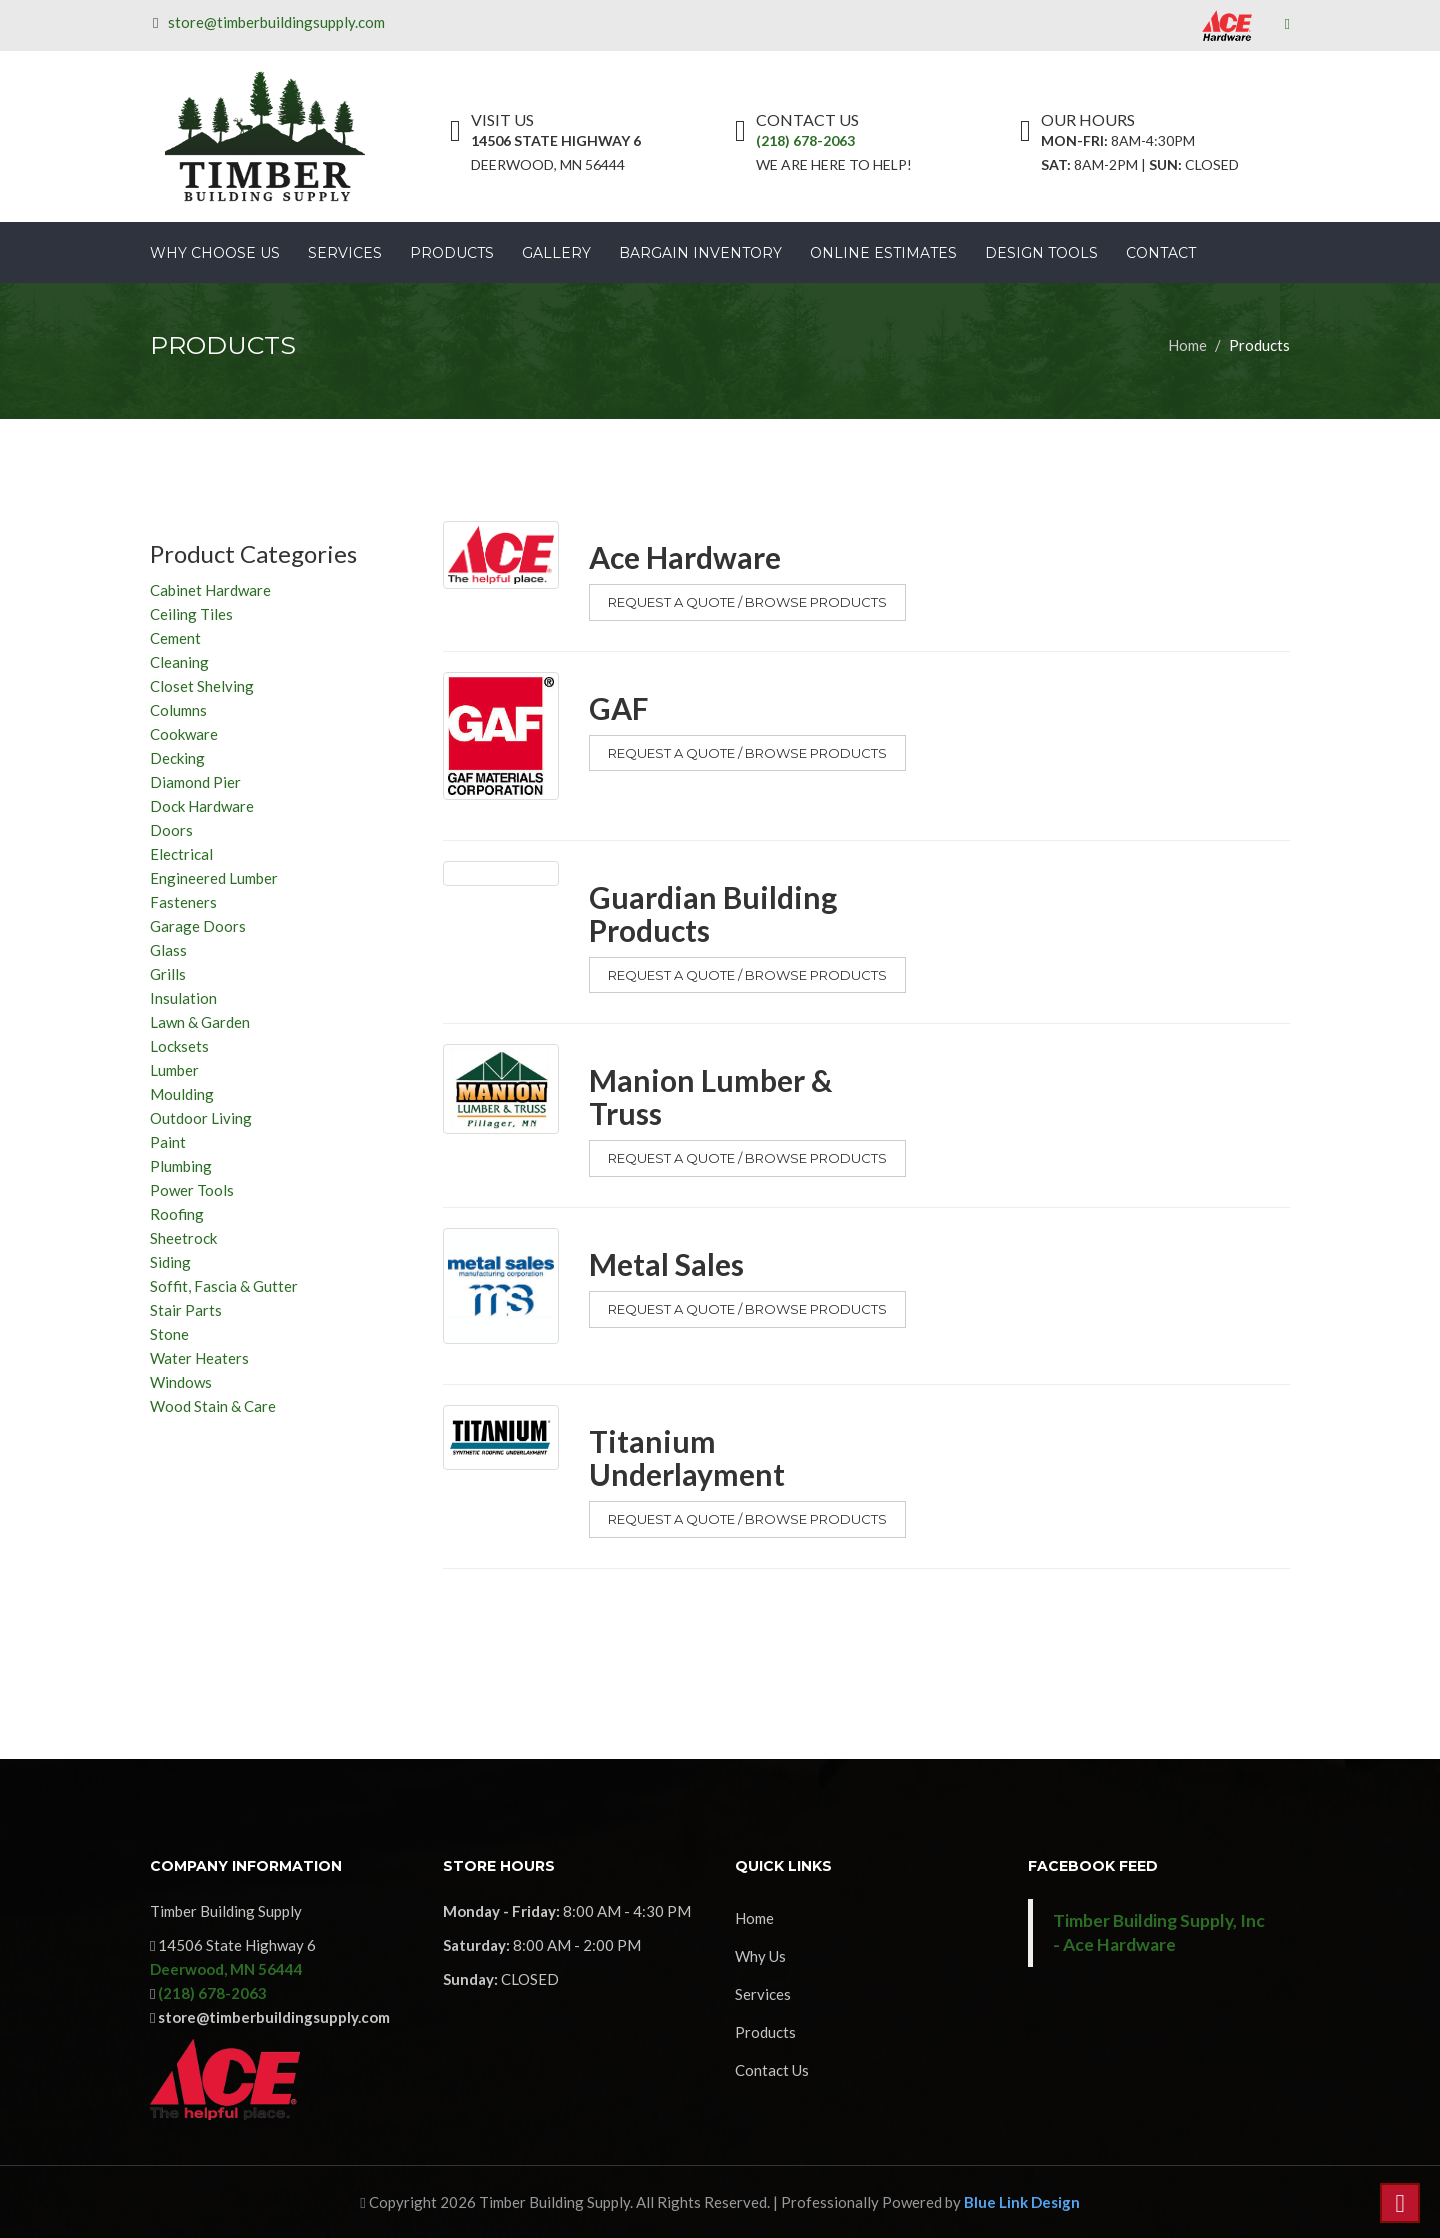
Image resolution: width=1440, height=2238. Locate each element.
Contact (1161, 253)
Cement (175, 638)
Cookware (184, 734)
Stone (169, 1334)
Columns (178, 710)
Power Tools (192, 1190)
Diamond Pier (195, 782)
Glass (168, 950)
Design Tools (1041, 253)
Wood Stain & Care (213, 1406)
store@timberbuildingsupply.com (279, 22)
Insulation (183, 998)
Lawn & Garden (200, 1022)
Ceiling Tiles (191, 614)
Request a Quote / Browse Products (747, 602)
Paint (168, 1142)
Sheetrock (183, 1238)
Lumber (174, 1070)
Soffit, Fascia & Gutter (224, 1286)
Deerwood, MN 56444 (226, 1969)
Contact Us (772, 2070)
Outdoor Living (201, 1118)
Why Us (760, 1956)
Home (1187, 345)
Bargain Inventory (700, 253)
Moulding (182, 1094)
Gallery (556, 253)
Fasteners (183, 902)
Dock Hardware (202, 806)
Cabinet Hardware (210, 590)
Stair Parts (186, 1310)
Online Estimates (883, 253)
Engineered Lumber (214, 878)
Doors (171, 830)
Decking (177, 758)
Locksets (179, 1046)
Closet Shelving (202, 686)
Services (345, 253)
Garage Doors (198, 926)
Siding (170, 1262)
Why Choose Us (215, 253)
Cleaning (179, 662)
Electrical (181, 854)
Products (452, 253)
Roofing (177, 1214)
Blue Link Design (1022, 2202)
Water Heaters (199, 1358)
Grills (168, 974)
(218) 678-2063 (805, 140)
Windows (181, 1382)
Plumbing (181, 1166)
